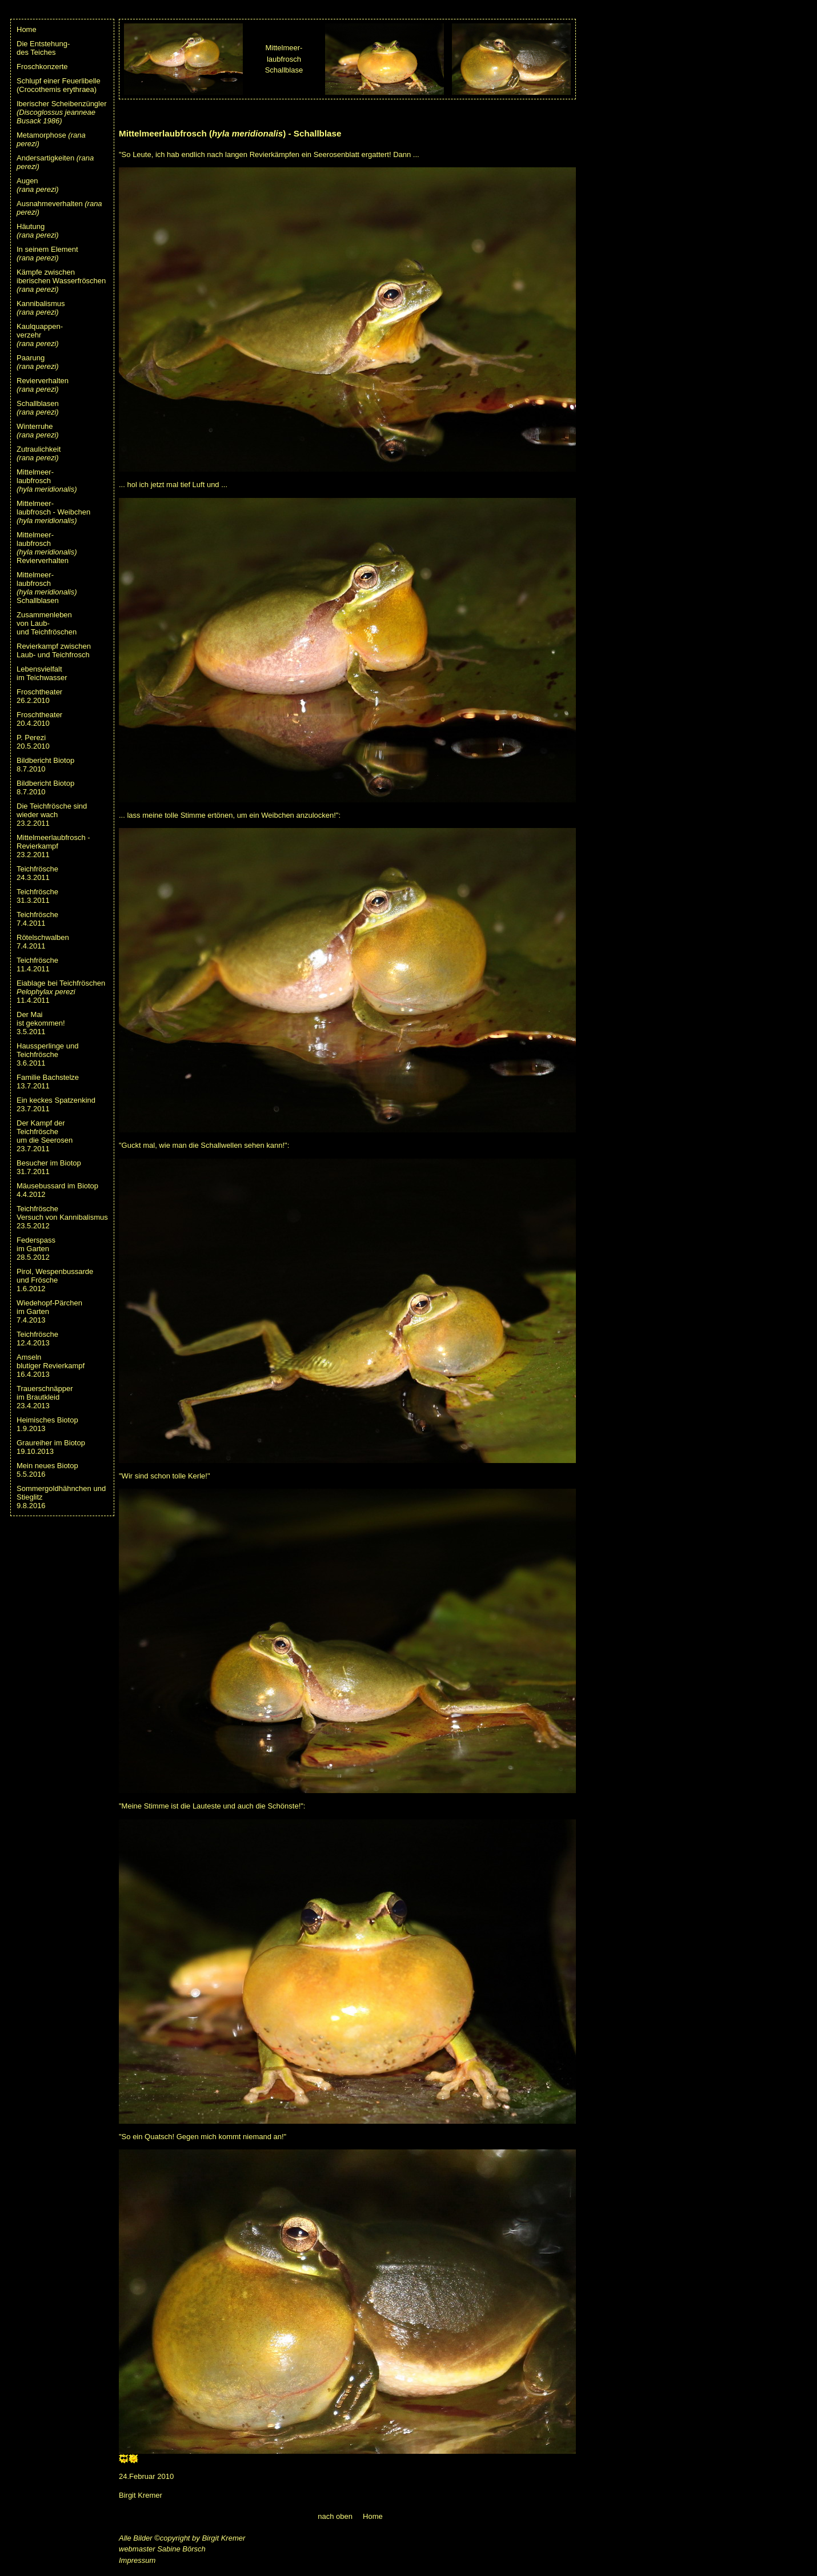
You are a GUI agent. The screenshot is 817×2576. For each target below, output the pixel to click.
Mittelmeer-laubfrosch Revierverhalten (47, 548)
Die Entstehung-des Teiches (43, 48)
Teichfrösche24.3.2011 (37, 873)
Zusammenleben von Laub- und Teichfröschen (47, 623)
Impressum (137, 2560)
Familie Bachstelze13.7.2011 (48, 1081)
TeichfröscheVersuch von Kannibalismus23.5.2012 (62, 1217)
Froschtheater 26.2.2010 (39, 696)
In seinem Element (47, 253)
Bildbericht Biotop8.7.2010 (45, 764)
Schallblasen (38, 407)
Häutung (38, 230)
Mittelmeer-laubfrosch (47, 480)
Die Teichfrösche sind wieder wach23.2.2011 (52, 814)
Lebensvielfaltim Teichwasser (42, 673)
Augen (38, 185)
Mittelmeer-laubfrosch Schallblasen (47, 587)
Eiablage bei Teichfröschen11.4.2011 (61, 991)
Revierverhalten (43, 384)
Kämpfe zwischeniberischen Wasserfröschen (61, 281)
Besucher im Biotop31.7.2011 (49, 1167)
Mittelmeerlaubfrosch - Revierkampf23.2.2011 (53, 846)
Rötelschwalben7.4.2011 (43, 941)
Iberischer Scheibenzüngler (62, 112)
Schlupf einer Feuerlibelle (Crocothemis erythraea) (59, 85)
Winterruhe (38, 430)
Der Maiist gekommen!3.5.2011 (41, 1023)
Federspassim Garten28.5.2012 (36, 1248)
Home (27, 29)
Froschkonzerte (42, 66)
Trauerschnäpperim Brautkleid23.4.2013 (45, 1397)
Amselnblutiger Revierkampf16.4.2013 (51, 1366)
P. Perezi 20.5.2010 (33, 741)
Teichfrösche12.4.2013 (37, 1338)
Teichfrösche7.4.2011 (37, 918)
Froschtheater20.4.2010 (39, 719)
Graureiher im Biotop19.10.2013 (51, 1447)
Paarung (38, 362)
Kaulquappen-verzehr (40, 335)
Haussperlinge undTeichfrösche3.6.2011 (47, 1054)
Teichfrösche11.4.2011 (37, 964)
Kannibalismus (41, 307)
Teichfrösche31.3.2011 (37, 896)
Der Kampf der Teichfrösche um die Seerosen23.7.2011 (45, 1136)
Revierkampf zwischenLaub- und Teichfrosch (54, 650)
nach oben (335, 2516)
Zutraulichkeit (39, 453)
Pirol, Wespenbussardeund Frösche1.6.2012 (55, 1280)
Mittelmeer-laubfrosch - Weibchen (53, 512)
